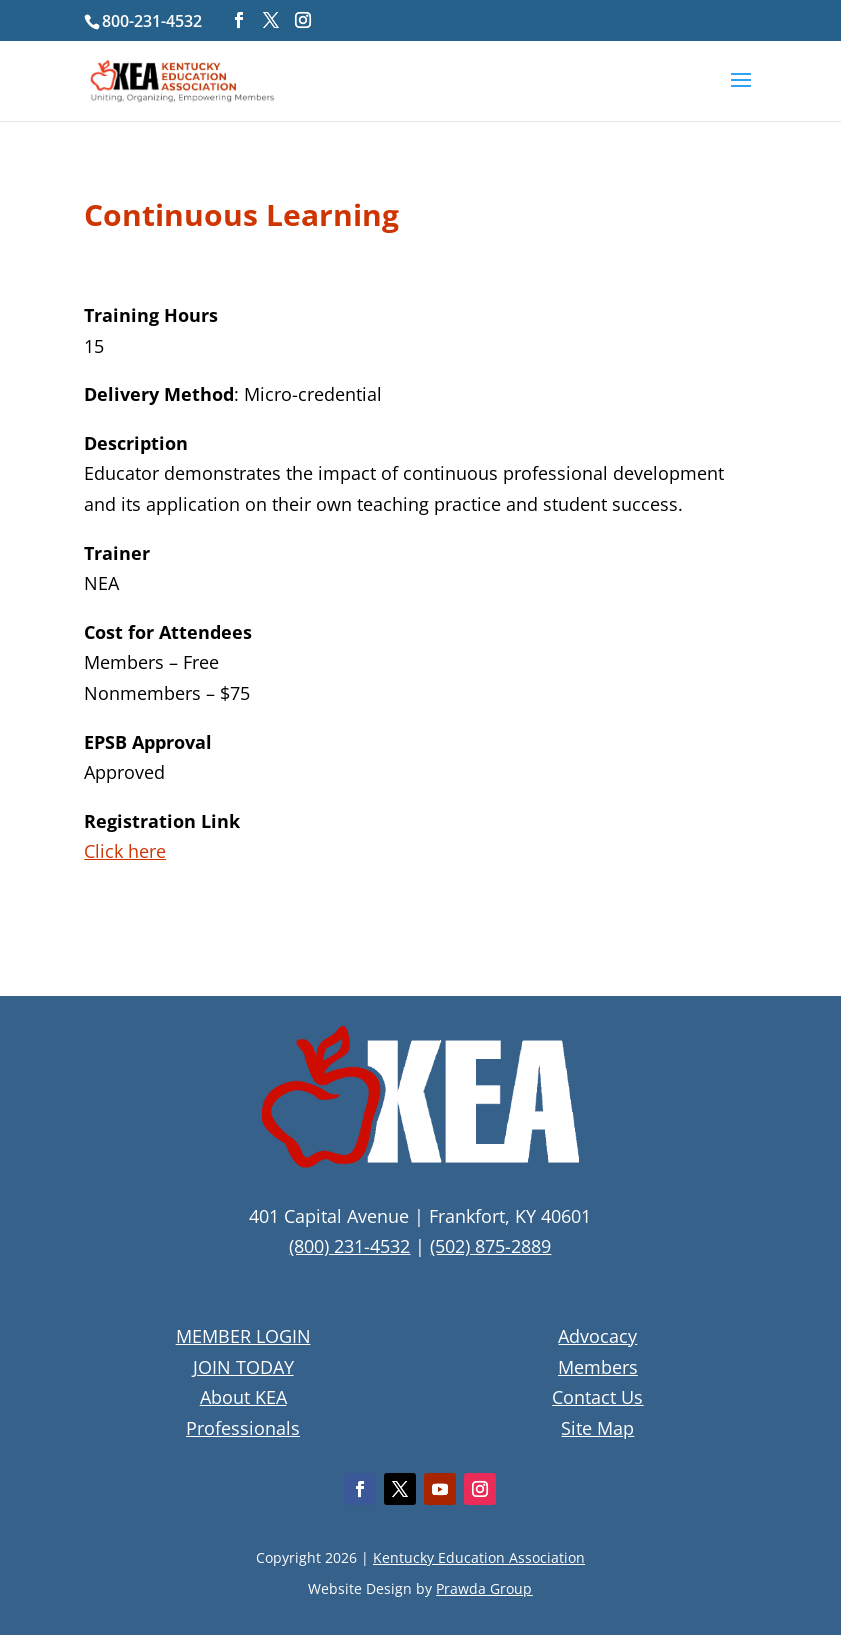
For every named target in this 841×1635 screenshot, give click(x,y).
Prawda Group (484, 1588)
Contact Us (597, 1397)
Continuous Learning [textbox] (241, 217)
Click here (125, 851)
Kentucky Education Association (479, 1557)
